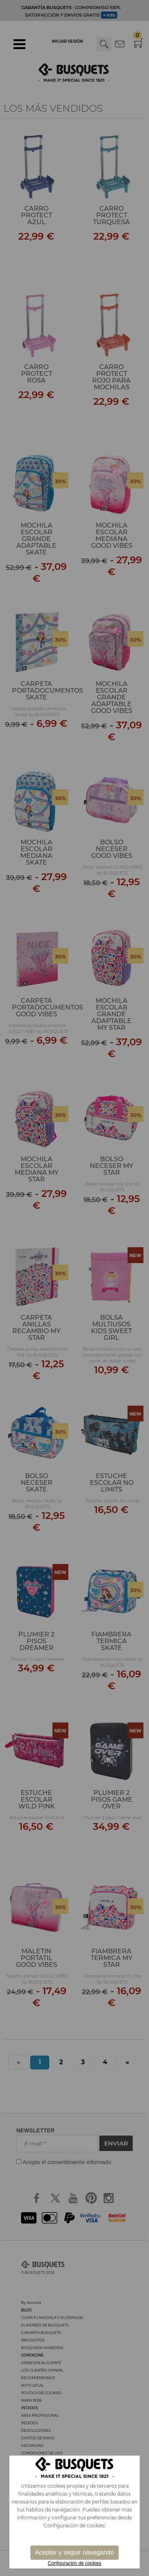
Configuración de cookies (74, 2563)
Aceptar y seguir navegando (74, 2552)
